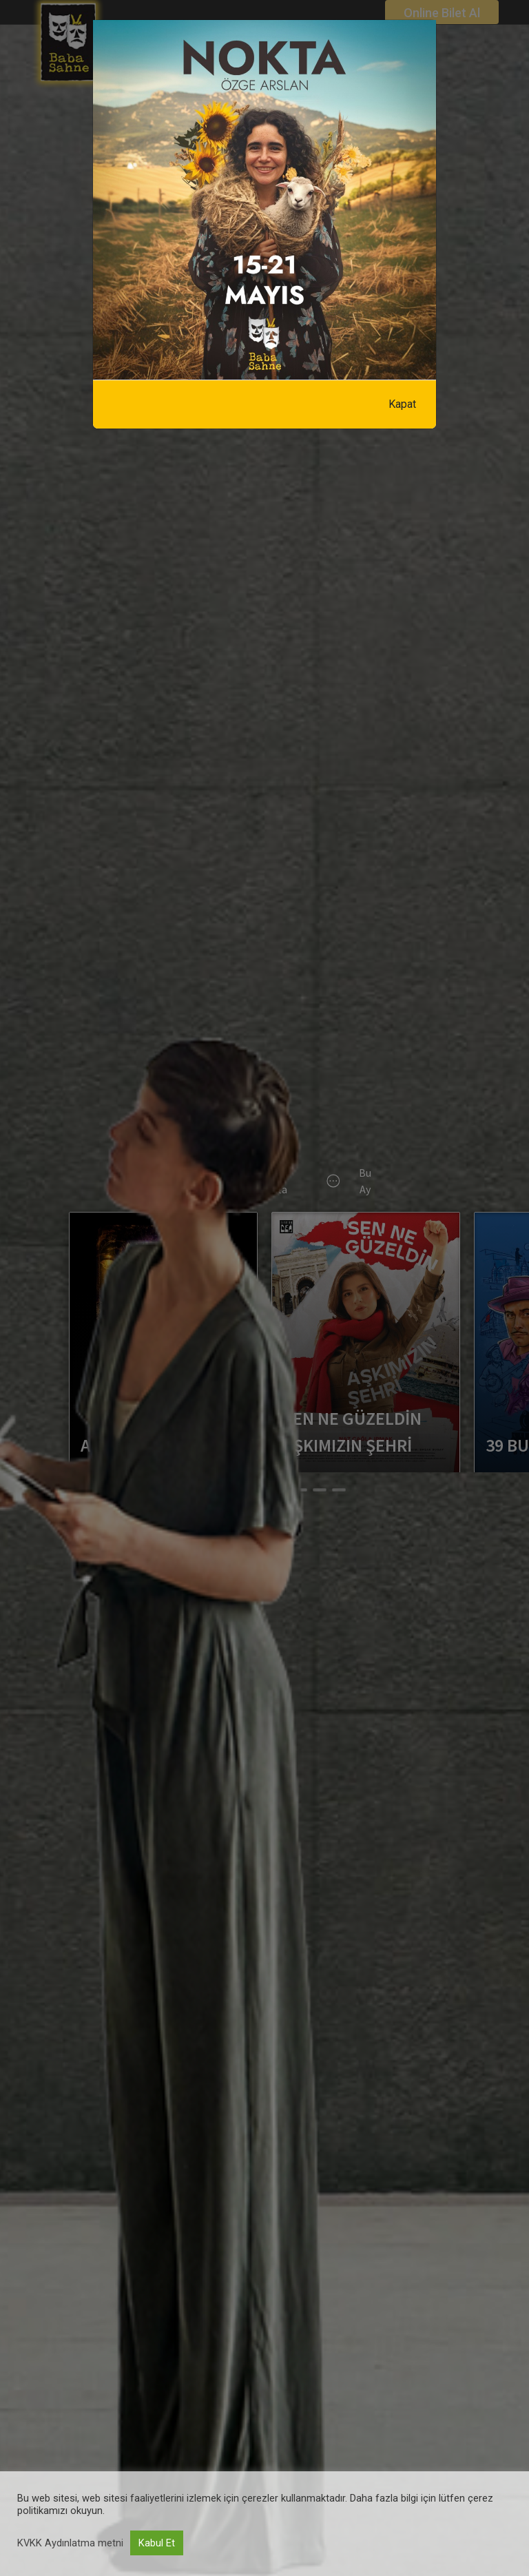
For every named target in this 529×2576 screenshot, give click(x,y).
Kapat (402, 404)
